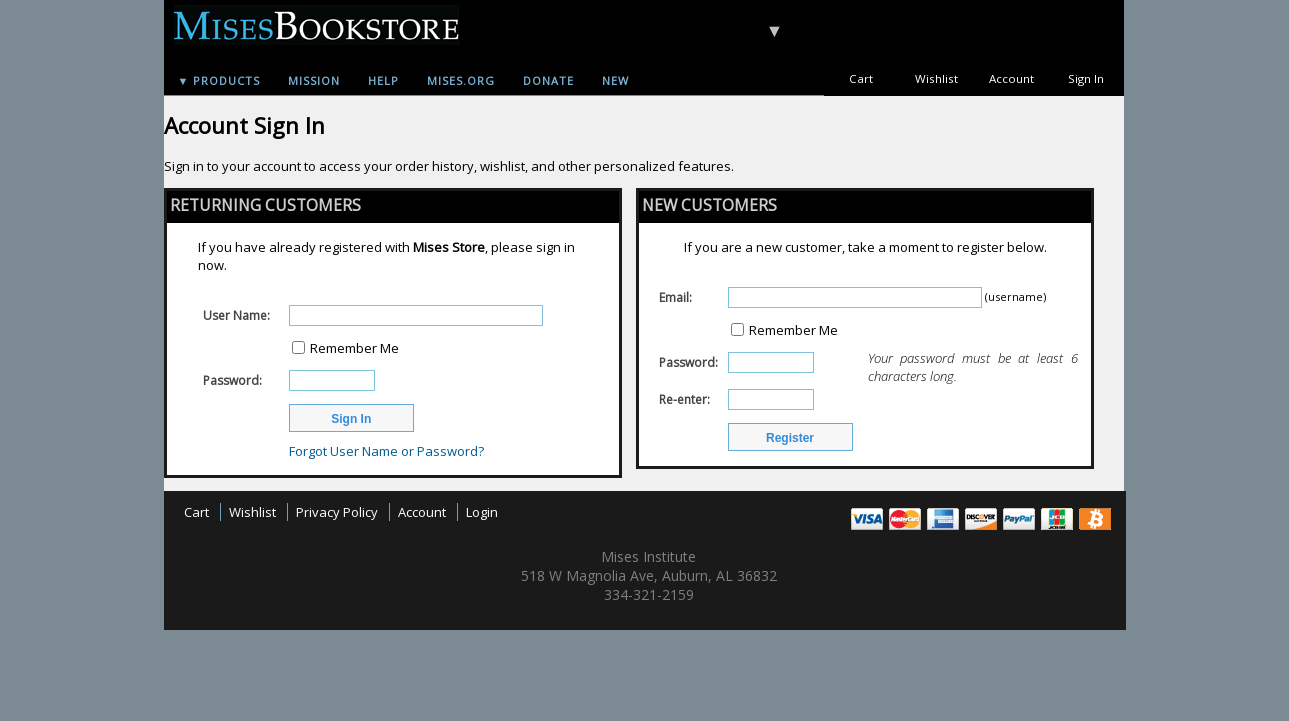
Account (1011, 78)
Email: (675, 297)
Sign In (1086, 78)
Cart (861, 78)
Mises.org (461, 80)
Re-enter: (684, 399)
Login (482, 512)
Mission (314, 80)
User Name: (236, 315)
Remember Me (354, 348)
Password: (232, 380)
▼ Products (219, 80)
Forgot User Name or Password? (386, 451)
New (615, 80)
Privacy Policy (337, 512)
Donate (548, 80)
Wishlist (936, 78)
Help (383, 80)
